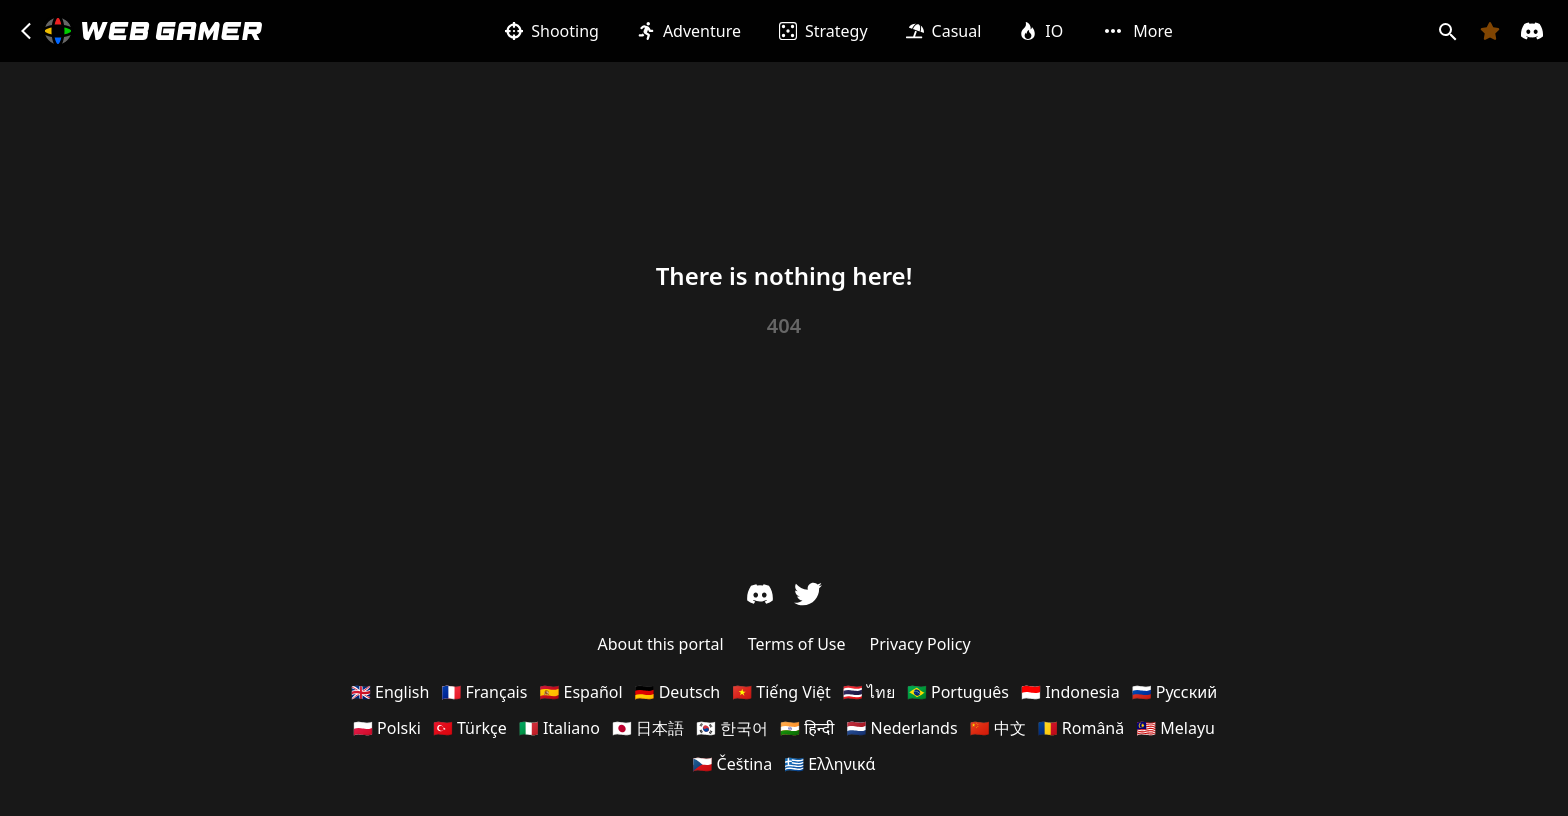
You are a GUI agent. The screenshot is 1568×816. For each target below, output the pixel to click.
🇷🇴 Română (1081, 728)
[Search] (1447, 31)
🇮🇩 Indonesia (1070, 692)
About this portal (660, 644)
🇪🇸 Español (580, 692)
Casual (944, 31)
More (1137, 31)
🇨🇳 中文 (998, 728)
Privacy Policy (920, 644)
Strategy (823, 31)
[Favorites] (1490, 31)
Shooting (552, 31)
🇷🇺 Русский (1174, 692)
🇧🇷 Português (958, 692)
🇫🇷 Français (484, 692)
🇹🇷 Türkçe (470, 728)
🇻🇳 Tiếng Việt (781, 692)
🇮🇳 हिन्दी (807, 728)
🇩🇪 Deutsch (678, 692)
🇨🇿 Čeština (733, 764)
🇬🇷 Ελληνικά (829, 764)
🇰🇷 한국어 (732, 728)
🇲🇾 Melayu (1175, 728)
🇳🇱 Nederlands (901, 728)
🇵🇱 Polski (387, 728)
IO (1041, 31)
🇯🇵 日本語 (648, 728)
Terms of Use (797, 644)
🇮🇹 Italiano (559, 728)
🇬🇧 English (390, 692)
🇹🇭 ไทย (869, 692)
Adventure (689, 31)
